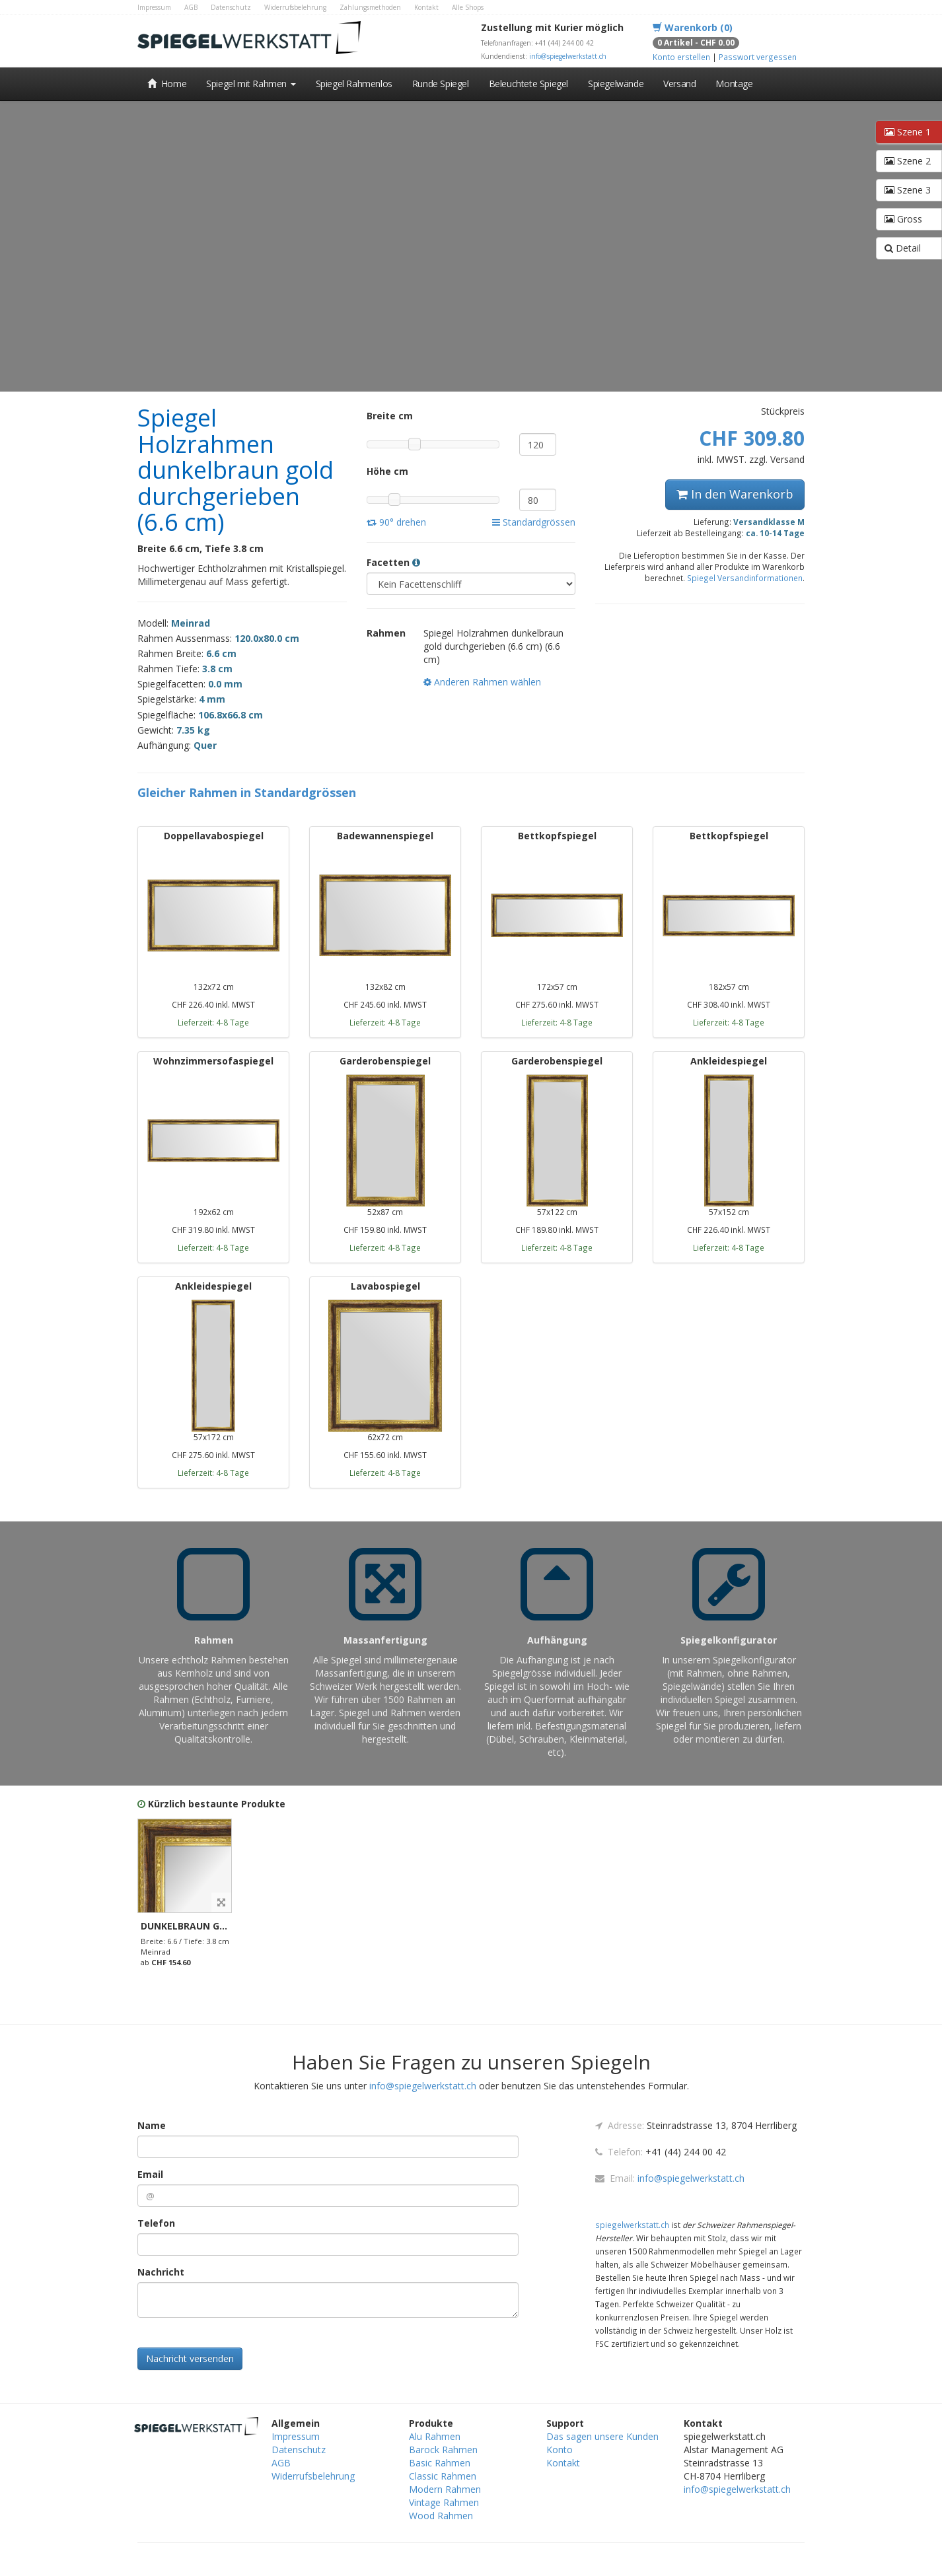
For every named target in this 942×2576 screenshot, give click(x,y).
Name (151, 2125)
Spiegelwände (615, 83)
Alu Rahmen (434, 2436)
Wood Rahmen (441, 2515)
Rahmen (386, 633)
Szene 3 (908, 190)
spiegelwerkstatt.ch (632, 2224)
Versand (679, 83)
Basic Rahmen (439, 2462)
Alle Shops (468, 7)
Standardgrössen (533, 522)
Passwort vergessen (758, 57)
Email (150, 2174)
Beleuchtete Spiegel (528, 83)
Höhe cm (387, 471)
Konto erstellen (681, 57)
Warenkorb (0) (693, 27)
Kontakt (426, 7)
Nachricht (160, 2272)
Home (166, 83)
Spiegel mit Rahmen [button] (250, 83)
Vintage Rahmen (444, 2502)
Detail (903, 248)
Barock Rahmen (443, 2449)
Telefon (156, 2223)
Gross (903, 219)
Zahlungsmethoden (370, 7)
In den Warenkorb (734, 494)
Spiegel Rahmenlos (354, 83)
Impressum (154, 7)
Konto (559, 2449)
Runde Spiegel (440, 83)
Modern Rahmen (445, 2489)
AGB (191, 7)
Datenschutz (231, 7)
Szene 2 (908, 161)
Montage (733, 83)
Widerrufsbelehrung (295, 7)
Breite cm (390, 415)
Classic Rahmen (442, 2476)
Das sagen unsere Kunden (602, 2436)
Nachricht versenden (190, 2358)
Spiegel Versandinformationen (745, 578)
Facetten (393, 562)
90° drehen (396, 522)
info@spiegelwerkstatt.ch (567, 56)
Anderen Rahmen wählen (482, 682)
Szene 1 (908, 131)
